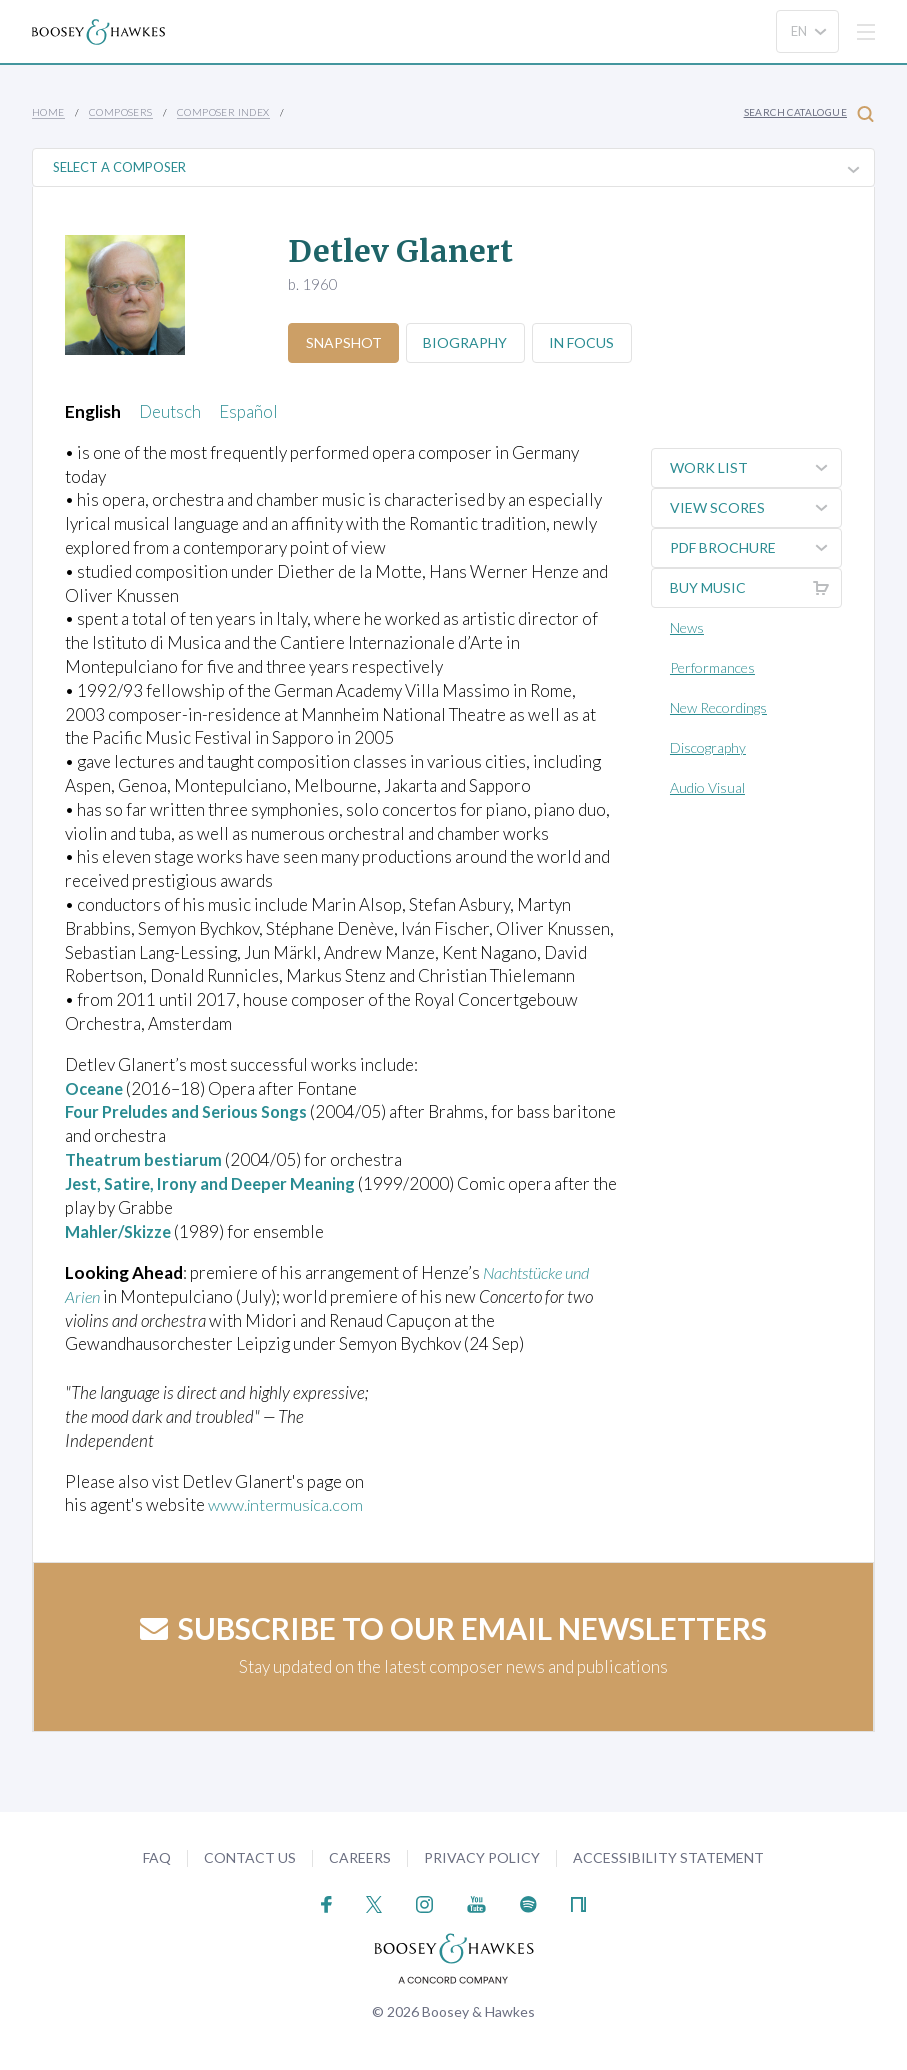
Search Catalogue (809, 113)
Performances (712, 667)
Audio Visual (707, 787)
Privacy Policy (482, 1856)
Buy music (755, 588)
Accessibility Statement (668, 1856)
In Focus (589, 342)
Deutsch (170, 411)
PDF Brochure (755, 548)
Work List (755, 468)
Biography (470, 342)
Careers (360, 1856)
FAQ (157, 1856)
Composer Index (223, 112)
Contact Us (250, 1856)
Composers (121, 112)
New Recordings (718, 707)
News (687, 627)
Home (48, 112)
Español (248, 411)
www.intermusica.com (289, 1503)
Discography (708, 747)
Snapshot (345, 342)
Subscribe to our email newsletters (453, 1627)
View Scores (755, 508)
